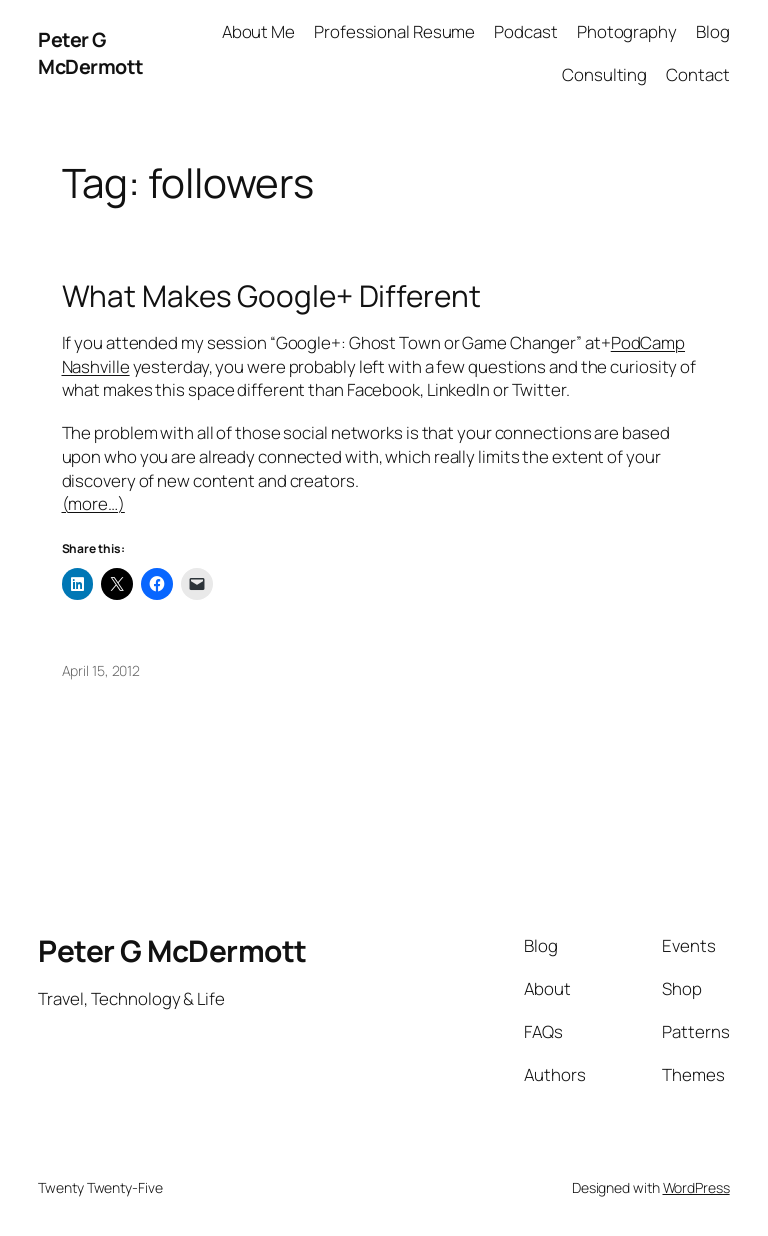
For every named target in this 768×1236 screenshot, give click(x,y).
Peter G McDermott (91, 53)
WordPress (696, 1187)
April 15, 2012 (101, 670)
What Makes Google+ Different (271, 295)
